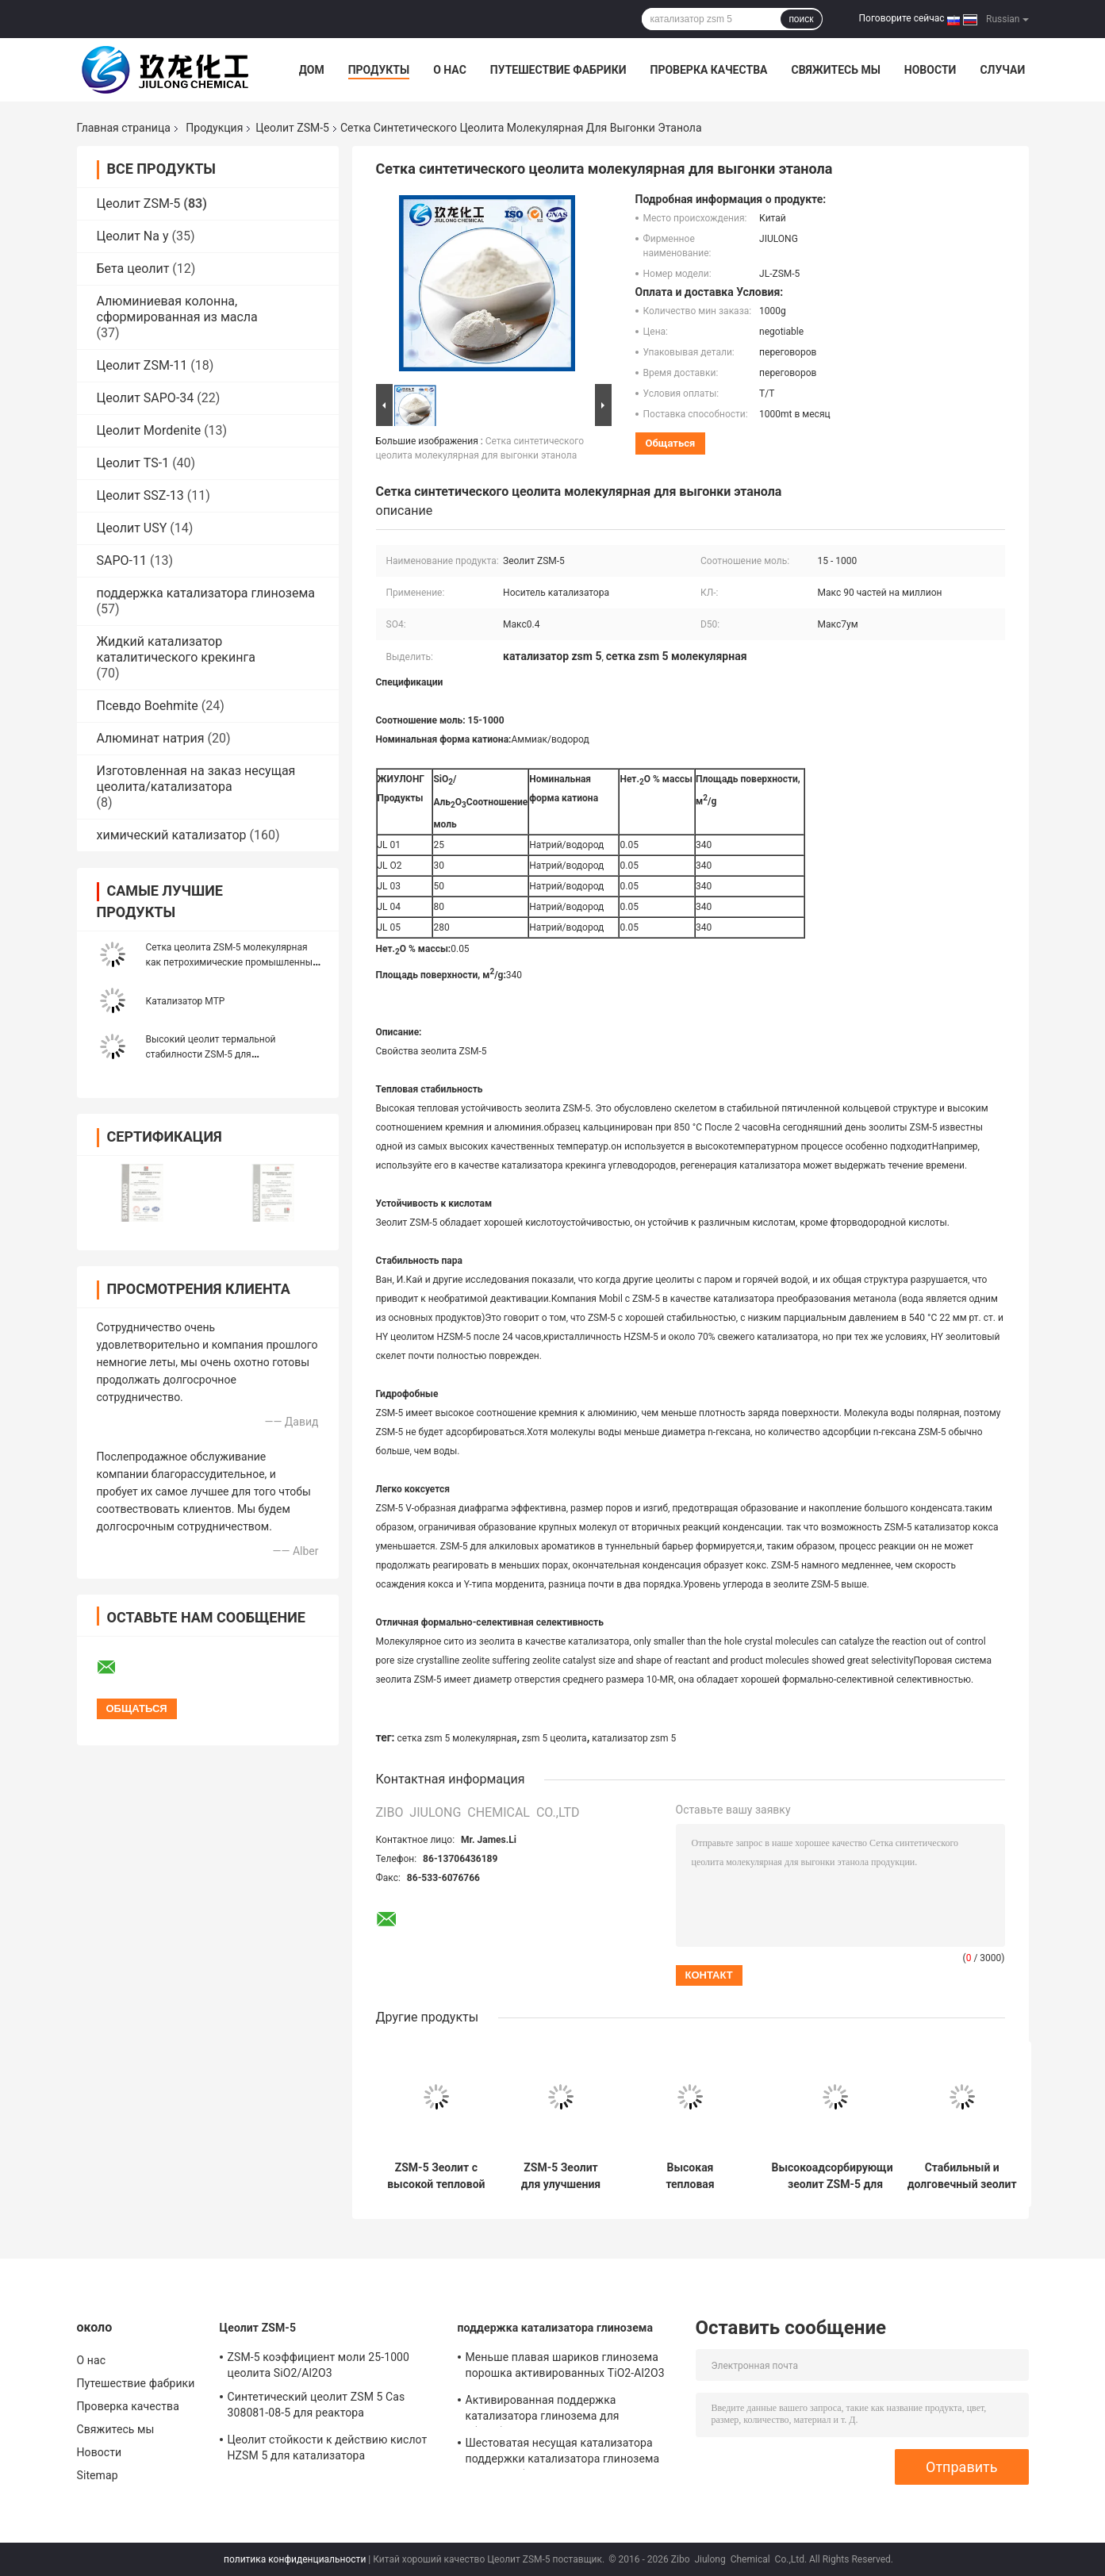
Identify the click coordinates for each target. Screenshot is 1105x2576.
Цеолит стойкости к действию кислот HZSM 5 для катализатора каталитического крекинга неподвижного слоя (328, 2450)
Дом (311, 69)
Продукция (214, 127)
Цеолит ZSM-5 (292, 127)
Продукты (379, 69)
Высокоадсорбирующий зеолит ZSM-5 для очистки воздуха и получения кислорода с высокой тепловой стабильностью (836, 2176)
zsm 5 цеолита (554, 1738)
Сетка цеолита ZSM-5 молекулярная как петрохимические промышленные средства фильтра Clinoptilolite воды (232, 962)
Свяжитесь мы (835, 69)
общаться (671, 443)
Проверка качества (708, 69)
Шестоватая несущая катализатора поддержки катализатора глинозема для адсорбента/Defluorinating (563, 2453)
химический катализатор (172, 835)
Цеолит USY (132, 528)
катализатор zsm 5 (634, 1738)
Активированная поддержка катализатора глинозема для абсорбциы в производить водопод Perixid (559, 2410)
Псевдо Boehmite (147, 705)
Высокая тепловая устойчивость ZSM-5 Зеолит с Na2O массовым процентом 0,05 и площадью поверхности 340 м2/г (690, 2176)
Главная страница (124, 127)
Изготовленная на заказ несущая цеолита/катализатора (196, 778)
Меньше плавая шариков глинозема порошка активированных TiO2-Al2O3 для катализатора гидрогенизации (565, 2367)
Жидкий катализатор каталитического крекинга (176, 649)
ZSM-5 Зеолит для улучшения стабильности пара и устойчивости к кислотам (560, 2176)
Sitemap (97, 2475)
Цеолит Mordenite (149, 430)
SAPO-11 (122, 560)
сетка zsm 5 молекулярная (457, 1738)
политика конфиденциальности (295, 2559)
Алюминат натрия (151, 738)
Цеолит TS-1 (133, 462)
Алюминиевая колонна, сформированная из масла (177, 309)
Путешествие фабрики (558, 69)
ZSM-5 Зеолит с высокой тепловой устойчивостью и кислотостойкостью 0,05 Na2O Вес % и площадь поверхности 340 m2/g (436, 2176)
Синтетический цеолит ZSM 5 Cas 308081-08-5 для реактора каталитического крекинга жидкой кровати (320, 2407)
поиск (800, 19)
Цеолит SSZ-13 (140, 495)
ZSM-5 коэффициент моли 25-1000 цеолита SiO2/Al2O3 (319, 2365)
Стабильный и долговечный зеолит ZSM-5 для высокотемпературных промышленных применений (962, 2176)
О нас (449, 69)
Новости (930, 69)
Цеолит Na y (133, 236)
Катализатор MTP (185, 1001)
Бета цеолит (133, 268)
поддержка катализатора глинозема (206, 593)
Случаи (1002, 69)
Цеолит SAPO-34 (145, 397)
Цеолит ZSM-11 (142, 365)
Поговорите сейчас (902, 18)
